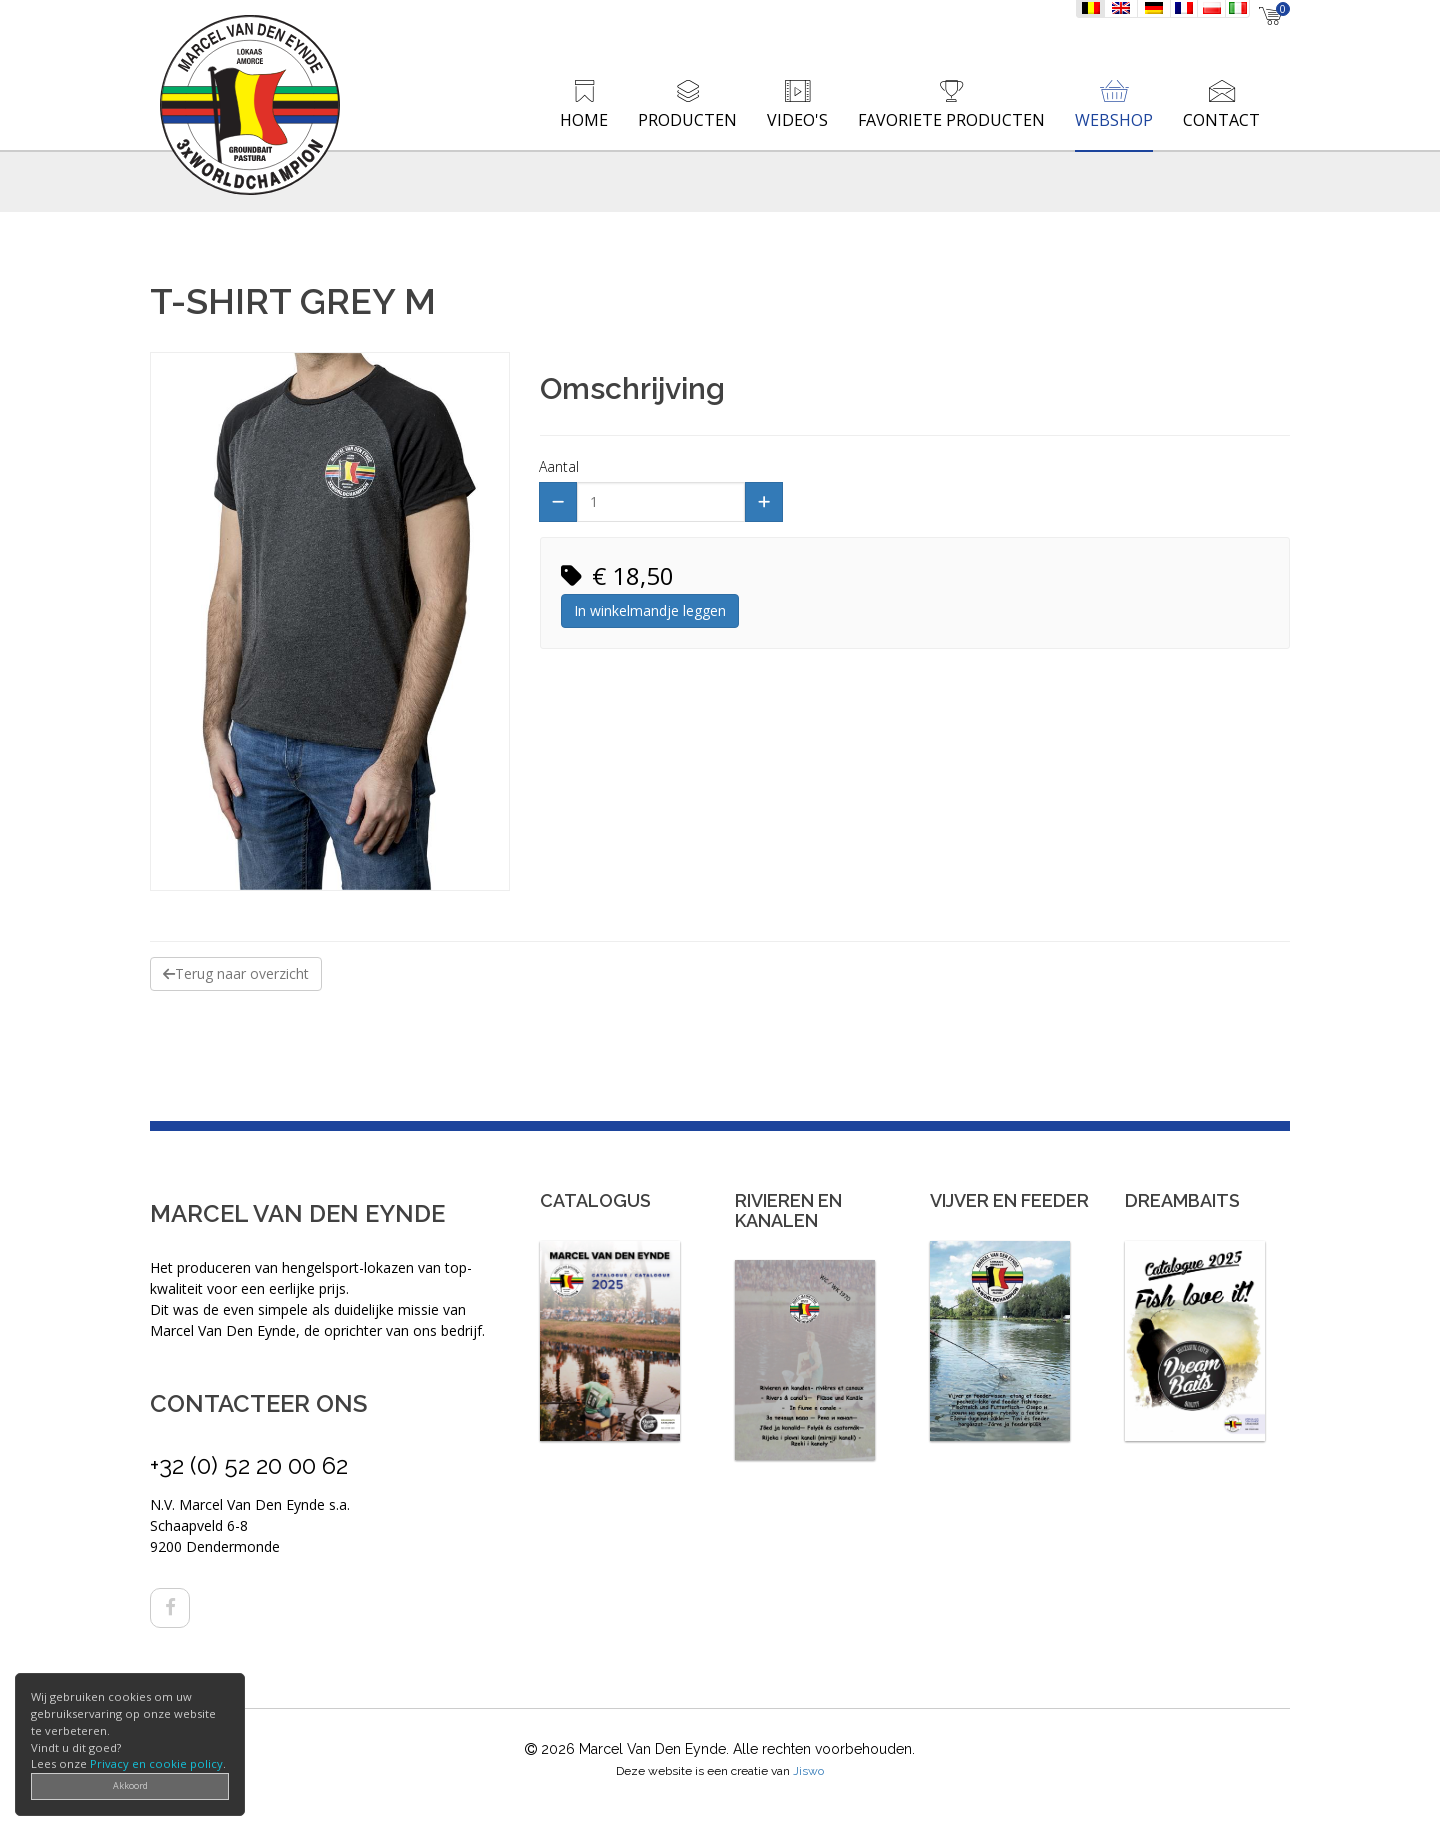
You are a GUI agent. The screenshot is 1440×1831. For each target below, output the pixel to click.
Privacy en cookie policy (156, 1763)
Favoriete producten (951, 120)
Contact (1221, 120)
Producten (687, 120)
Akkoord (130, 1785)
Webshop (1114, 120)
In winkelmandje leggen (650, 610)
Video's (797, 120)
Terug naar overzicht (236, 973)
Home (584, 120)
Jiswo (808, 1771)
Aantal (559, 466)
